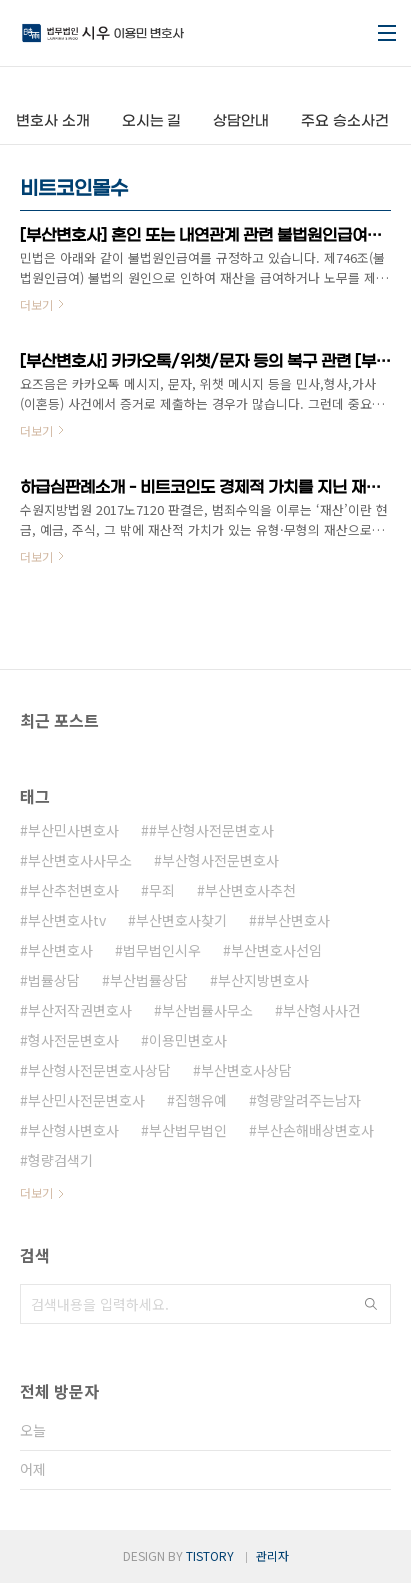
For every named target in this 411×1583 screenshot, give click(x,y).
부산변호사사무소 (80, 860)
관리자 (272, 1555)
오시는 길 (152, 121)
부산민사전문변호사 (86, 1100)
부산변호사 (60, 950)
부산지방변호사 (263, 980)
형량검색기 (60, 1160)
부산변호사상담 (246, 1070)
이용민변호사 (188, 1040)
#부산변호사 (293, 920)
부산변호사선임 (276, 950)
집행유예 (201, 1100)
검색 (371, 1304)
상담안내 (241, 121)
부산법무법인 (188, 1130)
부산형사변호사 (73, 1130)
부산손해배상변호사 (315, 1130)
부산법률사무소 (207, 1010)
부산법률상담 (149, 980)
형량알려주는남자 (309, 1100)
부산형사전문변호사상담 (99, 1070)
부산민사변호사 (73, 830)
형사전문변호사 (73, 1040)
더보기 (36, 1192)
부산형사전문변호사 (220, 860)
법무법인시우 (162, 950)
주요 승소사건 (345, 121)
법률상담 (54, 980)
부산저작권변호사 (80, 1010)
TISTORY (210, 1555)
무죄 (162, 890)
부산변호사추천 (250, 890)
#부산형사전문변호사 (211, 830)
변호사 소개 (53, 121)
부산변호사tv (67, 920)
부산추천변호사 (73, 890)
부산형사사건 (322, 1010)
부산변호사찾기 (181, 920)
